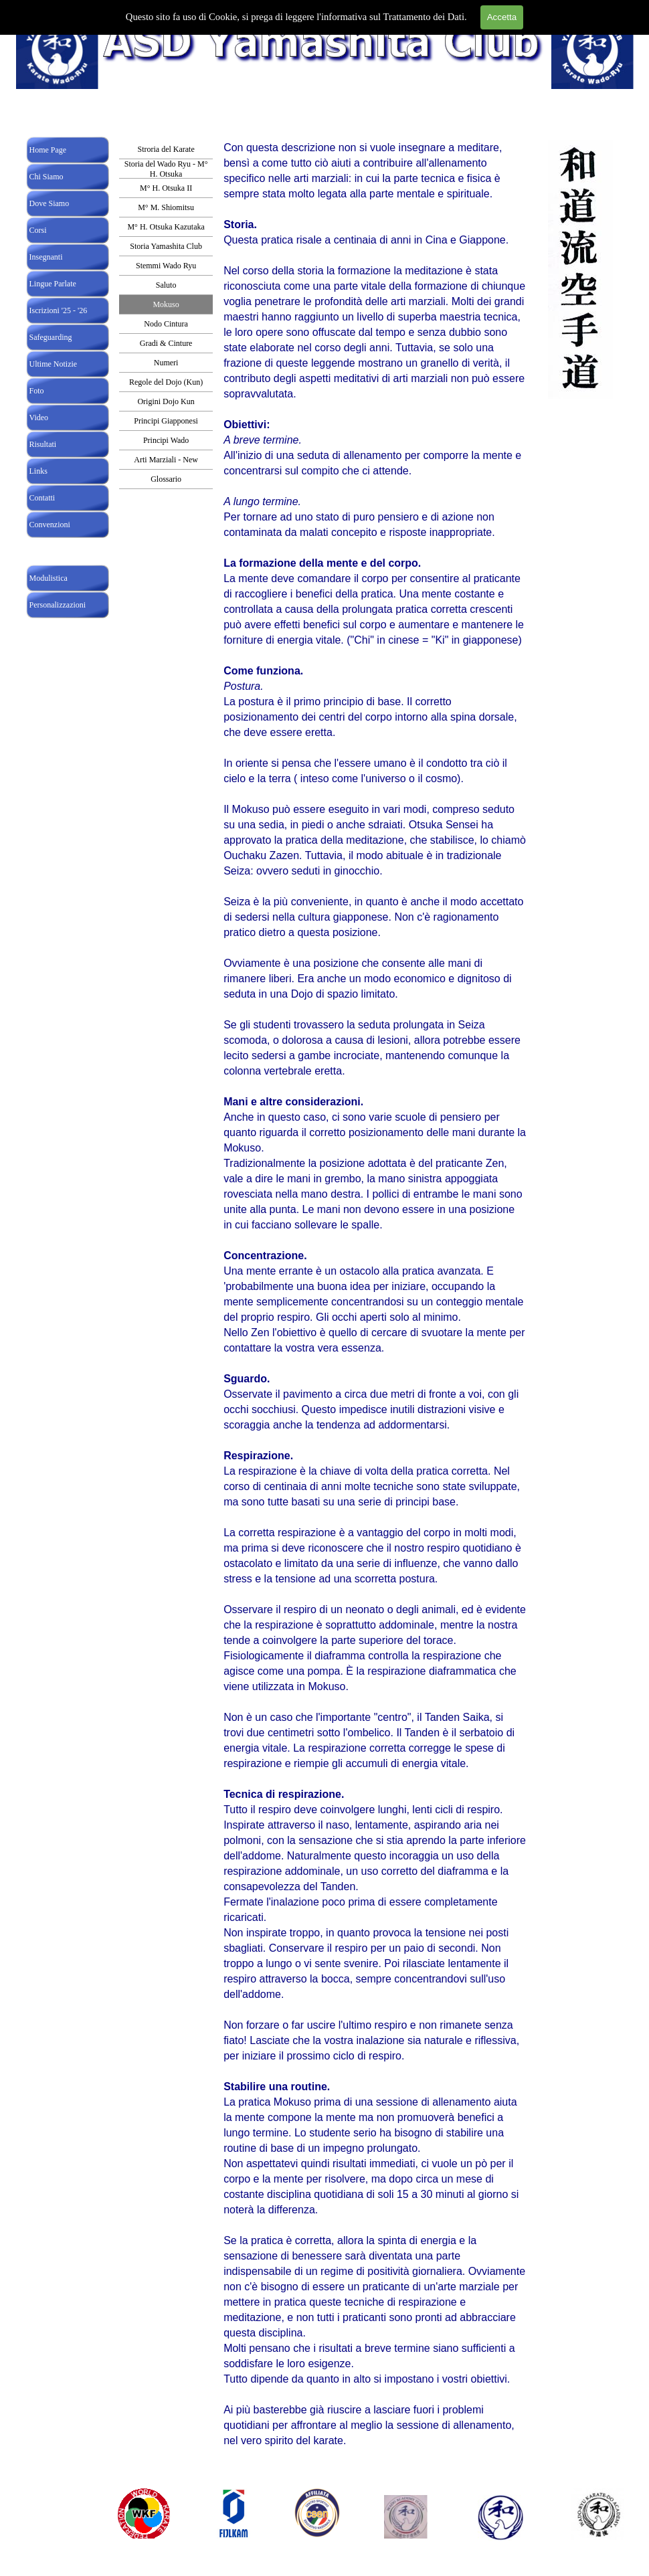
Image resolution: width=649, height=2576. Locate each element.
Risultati (43, 444)
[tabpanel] (374, 1314)
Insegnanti (46, 257)
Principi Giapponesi (166, 421)
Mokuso (166, 304)
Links (38, 471)
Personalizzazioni (57, 605)
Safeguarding (50, 337)
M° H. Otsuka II (166, 188)
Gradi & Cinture (166, 343)
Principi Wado (166, 440)
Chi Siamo (46, 176)
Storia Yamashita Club (166, 246)
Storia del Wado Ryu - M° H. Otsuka (166, 169)
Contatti (42, 497)
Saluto (166, 285)
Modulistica (48, 578)
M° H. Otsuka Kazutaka (165, 227)
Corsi (38, 230)
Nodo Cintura (166, 324)
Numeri (166, 362)
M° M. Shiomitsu (166, 207)
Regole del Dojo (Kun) (166, 382)
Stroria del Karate (165, 149)
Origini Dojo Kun (165, 401)
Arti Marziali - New (166, 459)
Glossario (166, 479)
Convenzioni (49, 524)
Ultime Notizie (53, 364)
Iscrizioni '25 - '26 (58, 310)
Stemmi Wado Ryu (166, 265)
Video (39, 417)
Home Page (48, 150)
